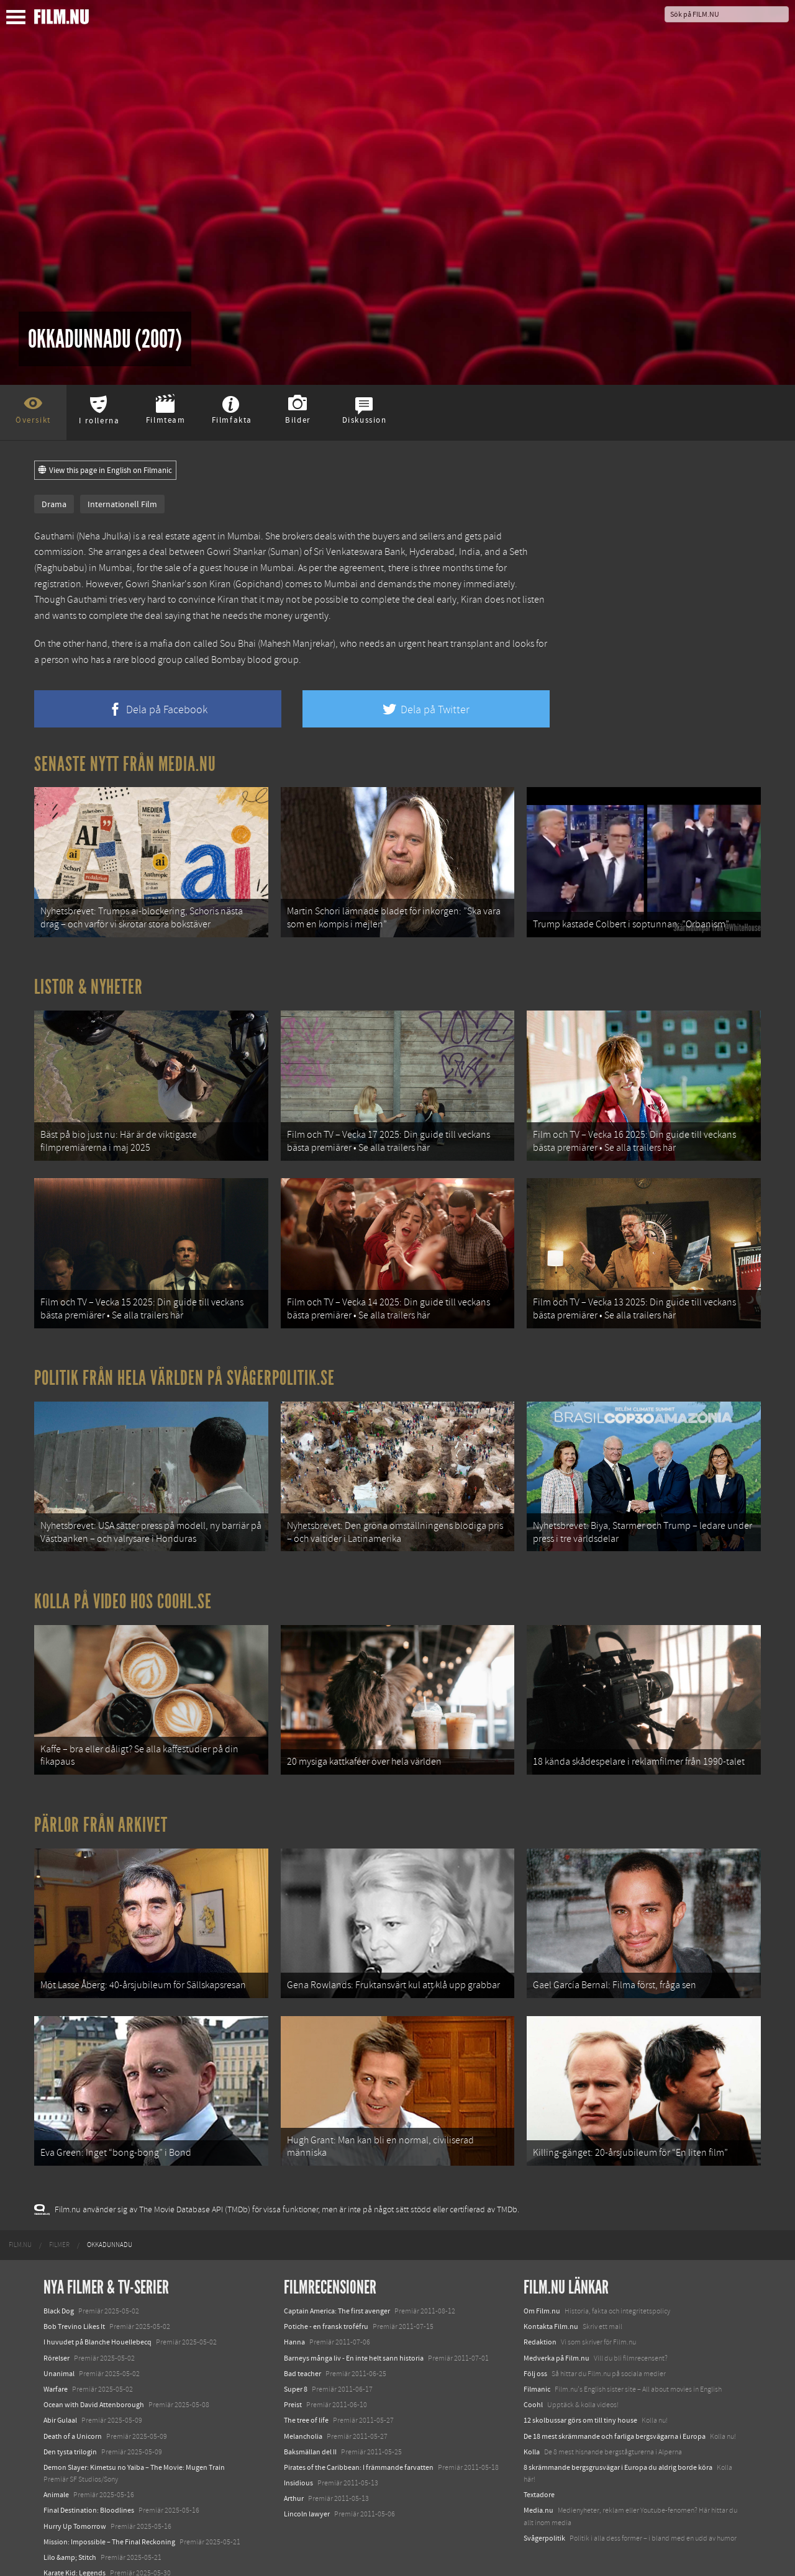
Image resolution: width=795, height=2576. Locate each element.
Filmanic (537, 2370)
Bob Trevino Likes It (74, 2307)
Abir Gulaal (60, 2401)
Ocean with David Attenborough (93, 2385)
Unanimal (59, 2354)
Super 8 (295, 2370)
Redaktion (540, 2322)
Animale (56, 2475)
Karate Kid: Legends (74, 2553)
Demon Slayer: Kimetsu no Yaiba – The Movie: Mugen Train (134, 2448)
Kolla (532, 2432)
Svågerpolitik (544, 2519)
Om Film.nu (542, 2291)
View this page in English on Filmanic (105, 470)
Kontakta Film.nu (551, 2307)
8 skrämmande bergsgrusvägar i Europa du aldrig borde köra (618, 2448)
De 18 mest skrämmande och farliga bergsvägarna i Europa (615, 2416)
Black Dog (58, 2291)
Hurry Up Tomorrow (74, 2507)
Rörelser (56, 2339)
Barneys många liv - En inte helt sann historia (354, 2339)
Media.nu (538, 2491)
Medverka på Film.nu (556, 2339)
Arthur (294, 2479)
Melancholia (303, 2416)
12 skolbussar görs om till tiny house (580, 2401)
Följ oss (535, 2354)
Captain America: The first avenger (337, 2291)
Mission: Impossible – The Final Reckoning (109, 2522)
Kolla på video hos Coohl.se (123, 1590)
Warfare (55, 2370)
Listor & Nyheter (88, 984)
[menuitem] (20, 2225)
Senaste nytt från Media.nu (125, 764)
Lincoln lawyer (307, 2494)
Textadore (539, 2475)
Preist (293, 2385)
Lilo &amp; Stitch (69, 2538)
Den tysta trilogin (70, 2432)
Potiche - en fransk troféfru (326, 2307)
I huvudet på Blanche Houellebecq (97, 2322)
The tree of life (306, 2401)
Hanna (294, 2322)
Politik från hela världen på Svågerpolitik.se (184, 1370)
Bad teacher (302, 2354)
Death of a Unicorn (72, 2416)
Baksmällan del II (310, 2432)
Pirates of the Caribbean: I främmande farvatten (359, 2448)
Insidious (298, 2463)
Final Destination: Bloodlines (88, 2491)
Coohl (533, 2385)
